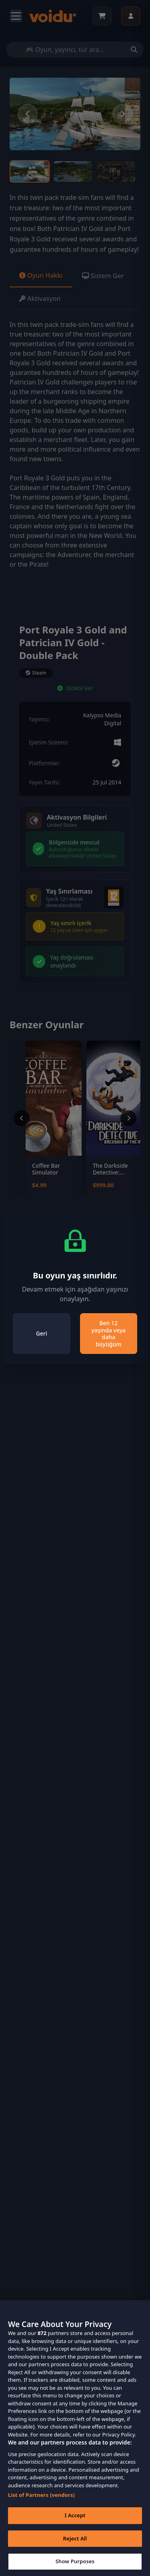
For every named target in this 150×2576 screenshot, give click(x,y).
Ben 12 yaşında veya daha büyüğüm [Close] (108, 1333)
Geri (41, 1333)
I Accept (74, 2526)
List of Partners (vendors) (41, 2505)
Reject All (75, 2549)
